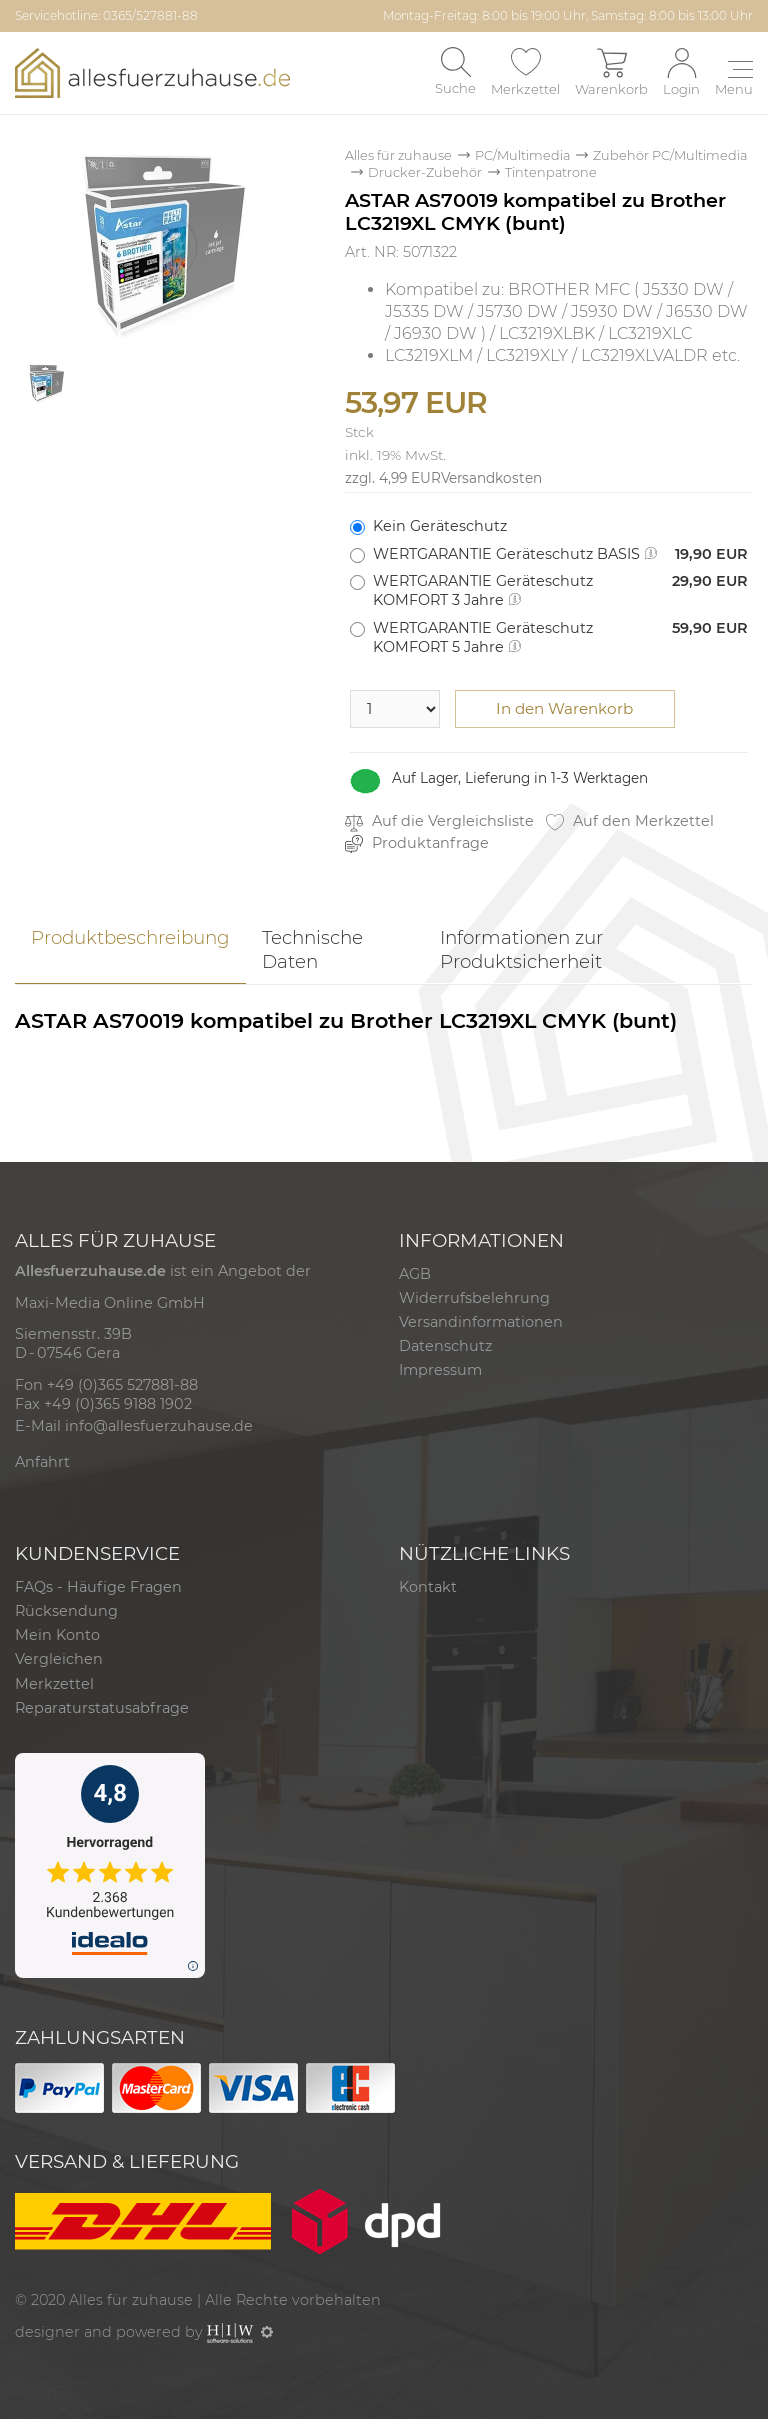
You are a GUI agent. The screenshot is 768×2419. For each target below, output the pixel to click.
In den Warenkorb (564, 708)
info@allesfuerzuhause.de (159, 1426)
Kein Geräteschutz (440, 526)
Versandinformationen (481, 1322)
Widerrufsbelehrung (474, 1298)
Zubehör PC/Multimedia (670, 155)
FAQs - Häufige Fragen (98, 1587)
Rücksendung (66, 1611)
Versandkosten (491, 478)
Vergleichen (59, 1659)
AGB (415, 1274)
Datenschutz (445, 1346)
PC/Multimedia (522, 155)
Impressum (440, 1370)
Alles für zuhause (398, 155)
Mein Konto (57, 1635)
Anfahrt (42, 1462)
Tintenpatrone (551, 172)
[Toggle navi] (734, 80)
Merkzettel (54, 1684)
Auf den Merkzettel (630, 821)
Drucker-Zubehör (425, 172)
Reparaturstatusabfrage (102, 1708)
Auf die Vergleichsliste (439, 821)
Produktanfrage (417, 843)
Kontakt (428, 1587)
